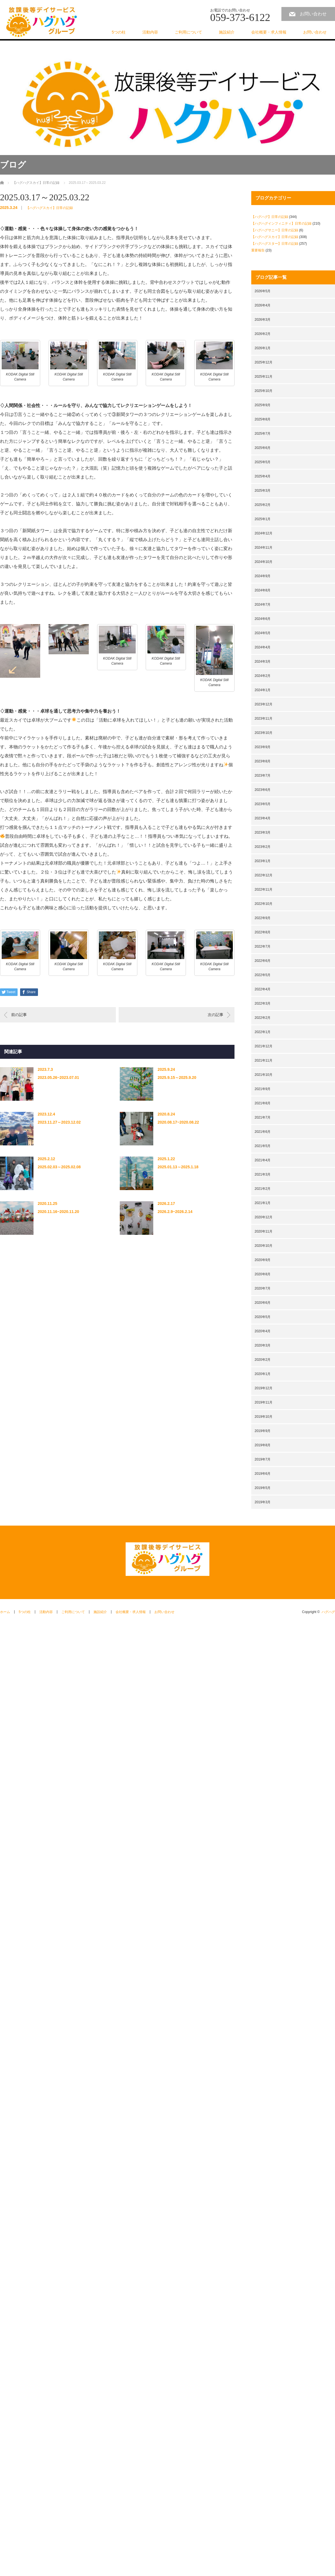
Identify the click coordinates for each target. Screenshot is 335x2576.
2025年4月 (263, 476)
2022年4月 (263, 989)
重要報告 (258, 250)
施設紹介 (226, 32)
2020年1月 (263, 1374)
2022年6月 (263, 961)
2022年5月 (263, 975)
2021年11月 (263, 1060)
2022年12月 (263, 875)
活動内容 (150, 32)
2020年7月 (263, 1288)
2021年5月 (263, 1146)
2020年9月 (263, 1260)
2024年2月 (263, 676)
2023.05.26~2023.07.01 (58, 1077)
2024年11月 (263, 548)
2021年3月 (263, 1174)
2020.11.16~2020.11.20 (58, 1211)
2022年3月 (263, 1003)
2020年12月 (263, 1217)
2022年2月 (263, 1018)
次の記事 (215, 1014)
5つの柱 (119, 32)
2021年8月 (263, 1103)
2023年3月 (263, 832)
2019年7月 (263, 1459)
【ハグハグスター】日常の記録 (274, 244)
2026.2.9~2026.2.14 (174, 1211)
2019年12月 (263, 1388)
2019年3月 (263, 1502)
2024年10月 (263, 562)
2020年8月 (263, 1274)
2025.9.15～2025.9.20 (176, 1077)
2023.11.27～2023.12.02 (59, 1122)
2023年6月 (263, 790)
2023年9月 (263, 747)
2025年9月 (263, 405)
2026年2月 (263, 334)
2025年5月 (263, 462)
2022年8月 (263, 932)
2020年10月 (263, 1246)
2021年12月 (263, 1046)
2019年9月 (263, 1431)
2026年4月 (263, 305)
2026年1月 (263, 348)
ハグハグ (328, 1612)
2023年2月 (263, 847)
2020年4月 (263, 1331)
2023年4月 (263, 818)
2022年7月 (263, 946)
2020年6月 (263, 1303)
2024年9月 (263, 576)
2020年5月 (263, 1317)
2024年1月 (263, 690)
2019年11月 (263, 1402)
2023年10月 (263, 733)
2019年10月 (263, 1417)
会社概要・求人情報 (268, 32)
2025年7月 (263, 434)
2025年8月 (263, 419)
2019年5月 (263, 1488)
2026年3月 (263, 320)
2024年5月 (263, 633)
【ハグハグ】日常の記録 (269, 217)
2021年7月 (263, 1117)
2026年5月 (263, 291)
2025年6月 (263, 448)
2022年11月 (263, 889)
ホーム (5, 1612)
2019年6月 (263, 1474)
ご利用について (188, 32)
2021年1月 (263, 1203)
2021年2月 (263, 1189)
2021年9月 (263, 1089)
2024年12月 (263, 533)
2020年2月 (263, 1360)
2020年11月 (263, 1231)
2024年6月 (263, 619)
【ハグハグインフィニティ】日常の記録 (281, 223)
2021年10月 (263, 1075)
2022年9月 (263, 918)
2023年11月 (263, 718)
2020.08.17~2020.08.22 (178, 1122)
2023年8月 (263, 761)
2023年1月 (263, 861)
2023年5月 (263, 804)
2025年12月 (263, 362)
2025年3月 (263, 491)
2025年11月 (263, 377)
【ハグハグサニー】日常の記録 (274, 230)
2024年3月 (263, 661)
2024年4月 (263, 647)
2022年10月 (263, 904)
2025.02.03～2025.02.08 (59, 1167)
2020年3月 (263, 1345)
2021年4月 (263, 1160)
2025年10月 (263, 391)
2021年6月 (263, 1132)
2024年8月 (263, 590)
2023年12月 (263, 704)
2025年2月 (263, 505)
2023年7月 (263, 775)
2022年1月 (263, 1032)
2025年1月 (263, 519)
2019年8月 (263, 1445)
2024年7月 (263, 604)
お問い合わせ (313, 13)
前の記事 (19, 1014)
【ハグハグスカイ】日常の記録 (49, 208)
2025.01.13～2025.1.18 (177, 1167)
